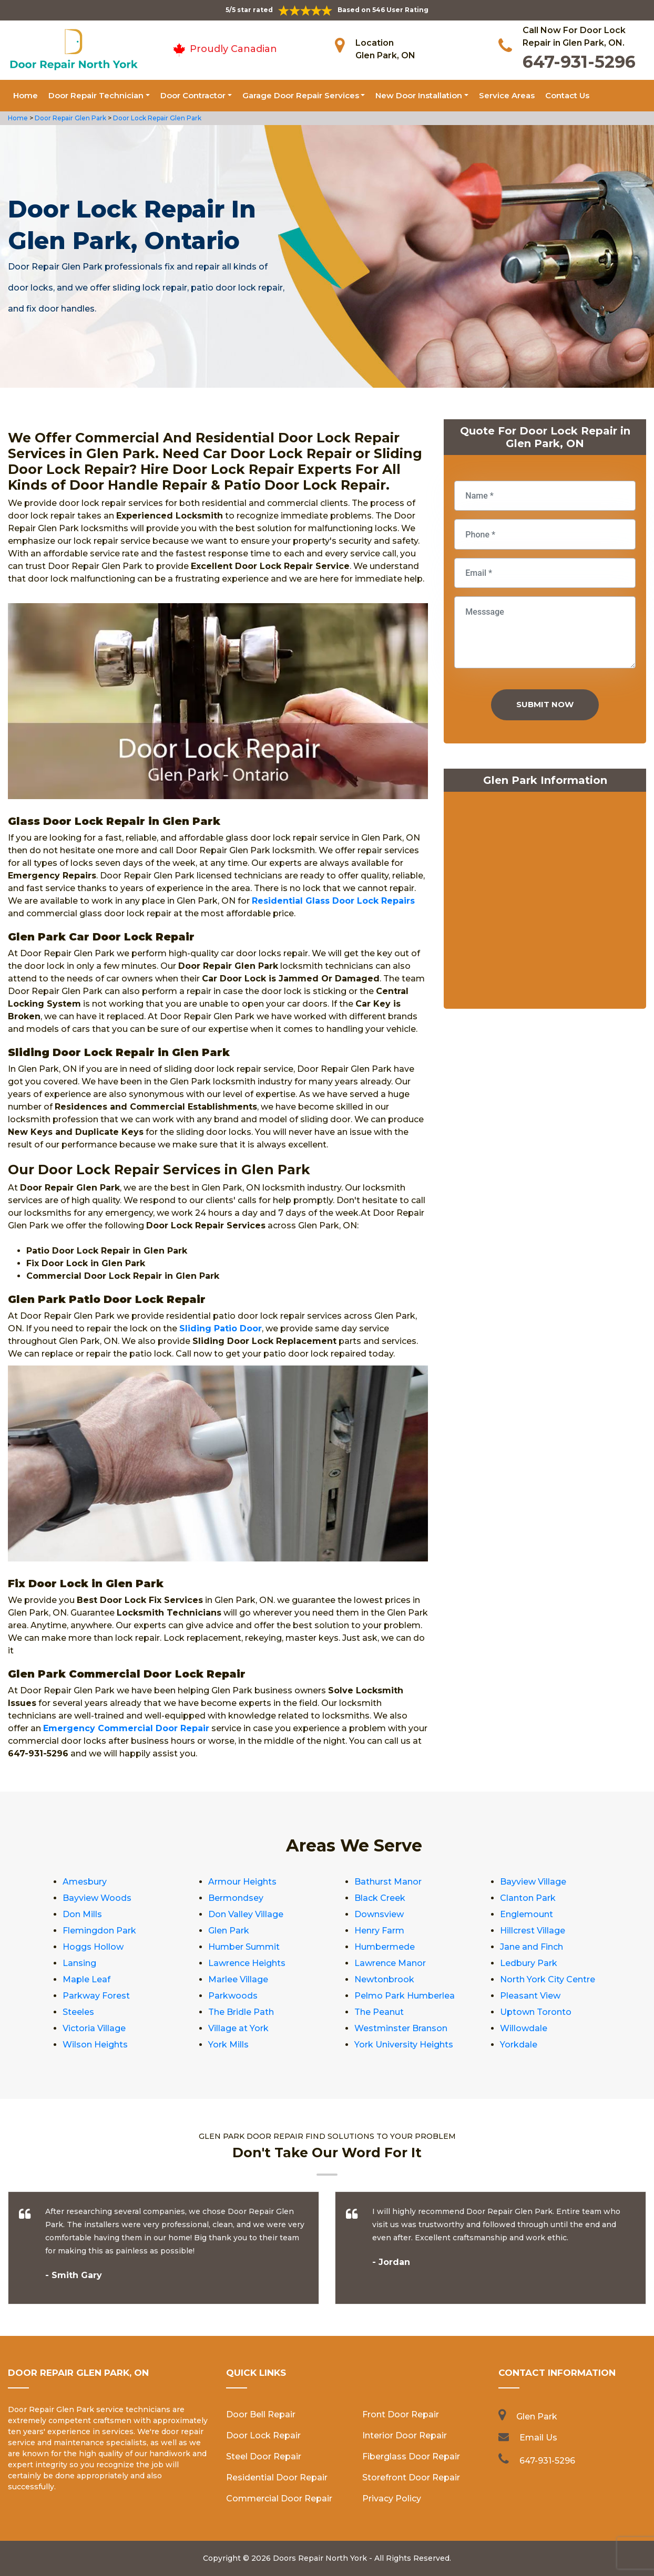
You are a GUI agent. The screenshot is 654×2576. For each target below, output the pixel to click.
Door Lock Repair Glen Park (156, 118)
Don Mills (82, 1914)
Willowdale (523, 2028)
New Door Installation (418, 95)
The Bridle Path (241, 2012)
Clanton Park (528, 1898)
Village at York (238, 2028)
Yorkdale (518, 2045)
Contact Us (567, 95)
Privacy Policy (391, 2498)
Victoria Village (94, 2028)
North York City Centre (547, 1979)
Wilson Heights (95, 2045)
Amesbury (85, 1882)
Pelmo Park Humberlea (404, 1996)
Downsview (379, 1914)
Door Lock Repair (263, 2435)
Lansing (79, 1963)
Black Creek (379, 1898)
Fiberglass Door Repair (411, 2456)
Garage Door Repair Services (300, 95)
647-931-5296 (579, 61)
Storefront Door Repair (411, 2477)
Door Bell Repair (260, 2414)
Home (25, 95)
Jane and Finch (531, 1947)
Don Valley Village (245, 1914)
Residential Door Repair (277, 2477)
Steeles (78, 2012)
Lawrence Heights (246, 1963)
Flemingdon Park (99, 1931)
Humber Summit (244, 1947)
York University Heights (403, 2045)
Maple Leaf (86, 1979)
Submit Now (545, 704)
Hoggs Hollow (93, 1947)
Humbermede (384, 1947)
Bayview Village (533, 1882)
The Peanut (379, 2012)
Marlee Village (238, 1979)
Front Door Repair (400, 2414)
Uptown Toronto (535, 2012)
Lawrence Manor (390, 1963)
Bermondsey (235, 1898)
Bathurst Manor (388, 1882)
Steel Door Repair (263, 2456)
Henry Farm (379, 1931)
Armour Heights (242, 1882)
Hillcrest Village (532, 1931)
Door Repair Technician (96, 95)
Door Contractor (193, 95)
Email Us (538, 2438)
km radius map (545, 903)
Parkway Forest (96, 1996)
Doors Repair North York (320, 2558)
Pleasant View (530, 1996)
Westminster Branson (400, 2028)
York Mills (228, 2045)
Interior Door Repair (404, 2435)
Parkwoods (233, 1996)
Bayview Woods (97, 1898)
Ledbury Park (528, 1963)
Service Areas (507, 95)
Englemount (526, 1914)
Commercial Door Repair (279, 2498)
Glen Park (228, 1931)
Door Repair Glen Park (69, 118)
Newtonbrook (384, 1979)
